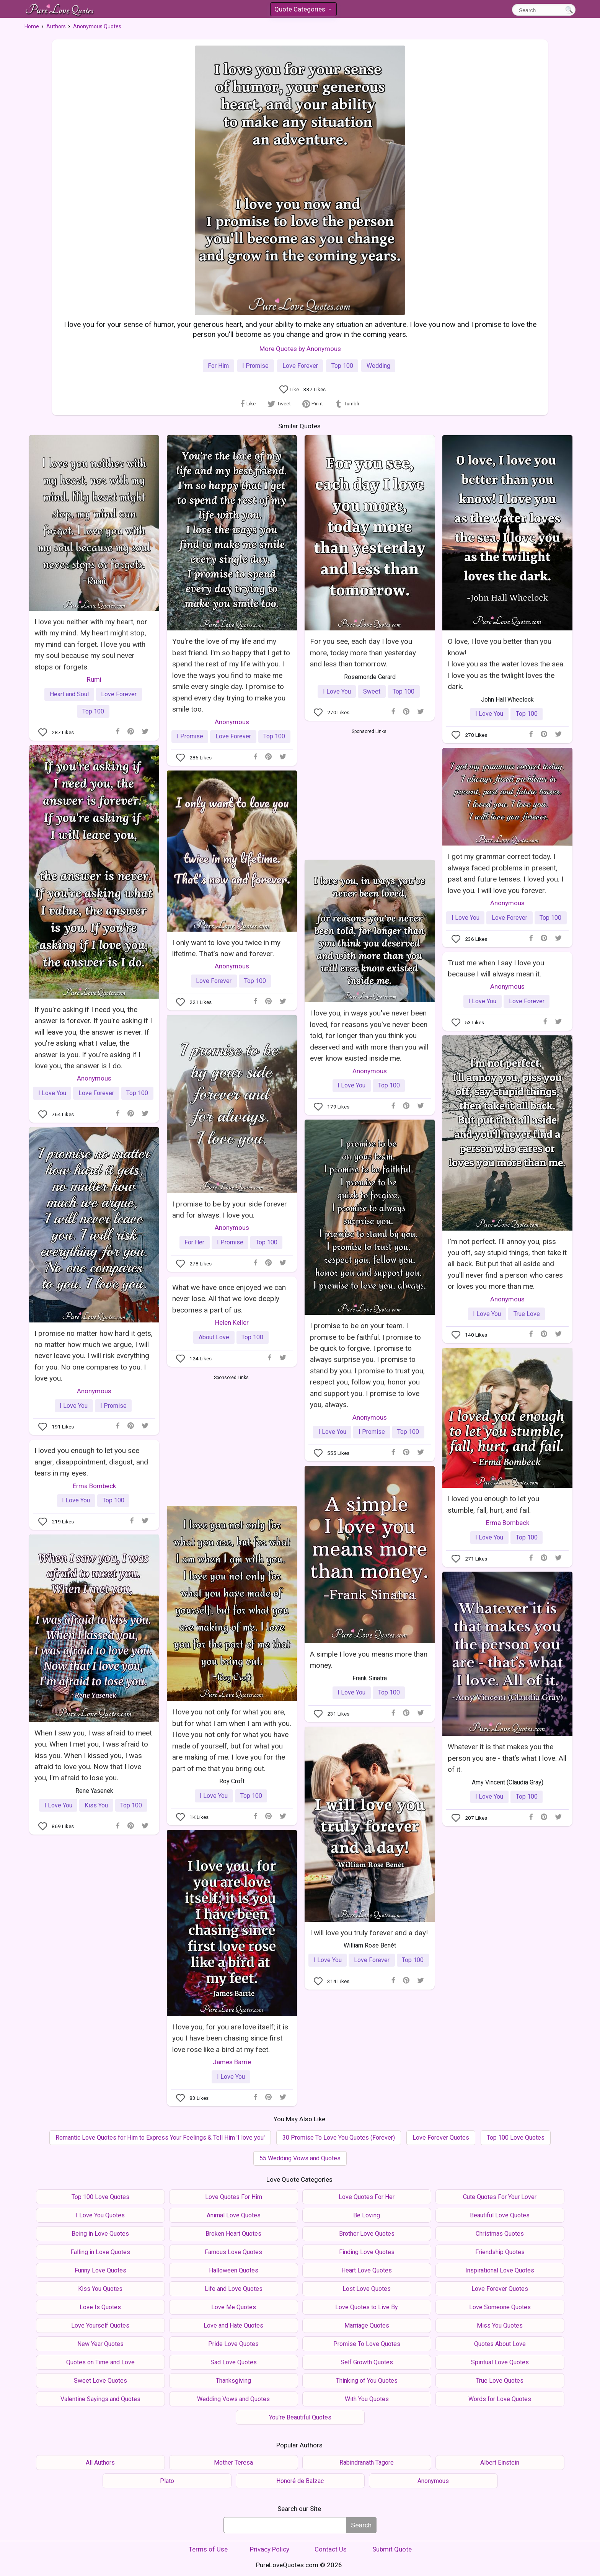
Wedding (378, 365)
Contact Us (331, 2549)
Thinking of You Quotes (367, 2380)
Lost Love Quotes (366, 2288)
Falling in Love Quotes (100, 2252)
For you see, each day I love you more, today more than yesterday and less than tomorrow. (363, 652)
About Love (214, 1337)
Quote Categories (303, 10)
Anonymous (232, 722)
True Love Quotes (499, 2380)
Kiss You (96, 1805)
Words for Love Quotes (499, 2399)
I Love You (337, 691)
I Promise (255, 365)
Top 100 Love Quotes (516, 2137)
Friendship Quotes (500, 2252)
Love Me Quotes (233, 2307)
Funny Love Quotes (100, 2270)
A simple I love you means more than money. (368, 1660)
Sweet (371, 691)
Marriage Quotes (366, 2325)
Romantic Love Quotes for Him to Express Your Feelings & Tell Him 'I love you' (160, 2137)
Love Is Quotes (100, 2307)
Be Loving (366, 2215)
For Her (194, 1242)
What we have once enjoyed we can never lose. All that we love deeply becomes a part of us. (229, 1298)
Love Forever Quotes (440, 2137)
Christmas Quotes (500, 2233)
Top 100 (342, 365)
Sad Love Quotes (233, 2362)
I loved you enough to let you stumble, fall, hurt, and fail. (493, 1504)
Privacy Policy (269, 2549)
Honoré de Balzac (300, 2481)
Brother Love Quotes (367, 2233)
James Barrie (232, 2062)
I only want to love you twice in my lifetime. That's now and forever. (226, 948)
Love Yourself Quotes (100, 2325)
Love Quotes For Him (233, 2197)
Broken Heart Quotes (233, 2233)
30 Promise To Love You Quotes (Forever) (338, 2137)
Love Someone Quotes (500, 2307)
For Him (218, 365)
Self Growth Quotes (367, 2362)
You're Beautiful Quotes (300, 2417)
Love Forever (300, 365)
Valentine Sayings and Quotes (100, 2399)
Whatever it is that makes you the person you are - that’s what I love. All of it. (507, 1758)
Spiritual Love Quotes (500, 2362)
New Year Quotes (100, 2343)
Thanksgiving (233, 2380)
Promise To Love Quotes (366, 2343)
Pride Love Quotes (233, 2343)
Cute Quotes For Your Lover (499, 2197)
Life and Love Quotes (233, 2288)
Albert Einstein (499, 2462)
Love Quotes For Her (367, 2197)
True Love (527, 1313)
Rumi (94, 679)
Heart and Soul (69, 694)
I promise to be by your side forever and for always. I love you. (229, 1209)
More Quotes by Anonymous (300, 349)
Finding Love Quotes (367, 2252)
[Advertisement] (369, 792)
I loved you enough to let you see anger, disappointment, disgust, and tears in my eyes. (91, 1461)
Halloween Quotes (233, 2270)
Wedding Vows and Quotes (233, 2399)
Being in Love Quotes (100, 2233)
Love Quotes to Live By (366, 2307)
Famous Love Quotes (233, 2252)
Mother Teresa (233, 2462)
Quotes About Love (500, 2343)
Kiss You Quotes (100, 2288)
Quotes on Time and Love (100, 2362)
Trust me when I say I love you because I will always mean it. (496, 968)
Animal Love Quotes (234, 2215)
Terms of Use (208, 2549)
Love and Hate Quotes (233, 2325)
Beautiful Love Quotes (500, 2215)
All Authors (100, 2462)
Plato (167, 2481)
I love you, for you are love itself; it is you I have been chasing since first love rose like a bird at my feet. (230, 2038)
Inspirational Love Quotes (499, 2270)
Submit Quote (392, 2549)
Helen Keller (232, 1322)
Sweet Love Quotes (100, 2380)
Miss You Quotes (500, 2325)
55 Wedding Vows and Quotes (300, 2158)
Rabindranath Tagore (366, 2462)
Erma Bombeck (507, 1522)
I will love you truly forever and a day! (369, 1932)
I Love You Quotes (100, 2215)
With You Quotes (367, 2399)
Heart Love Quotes (366, 2270)
